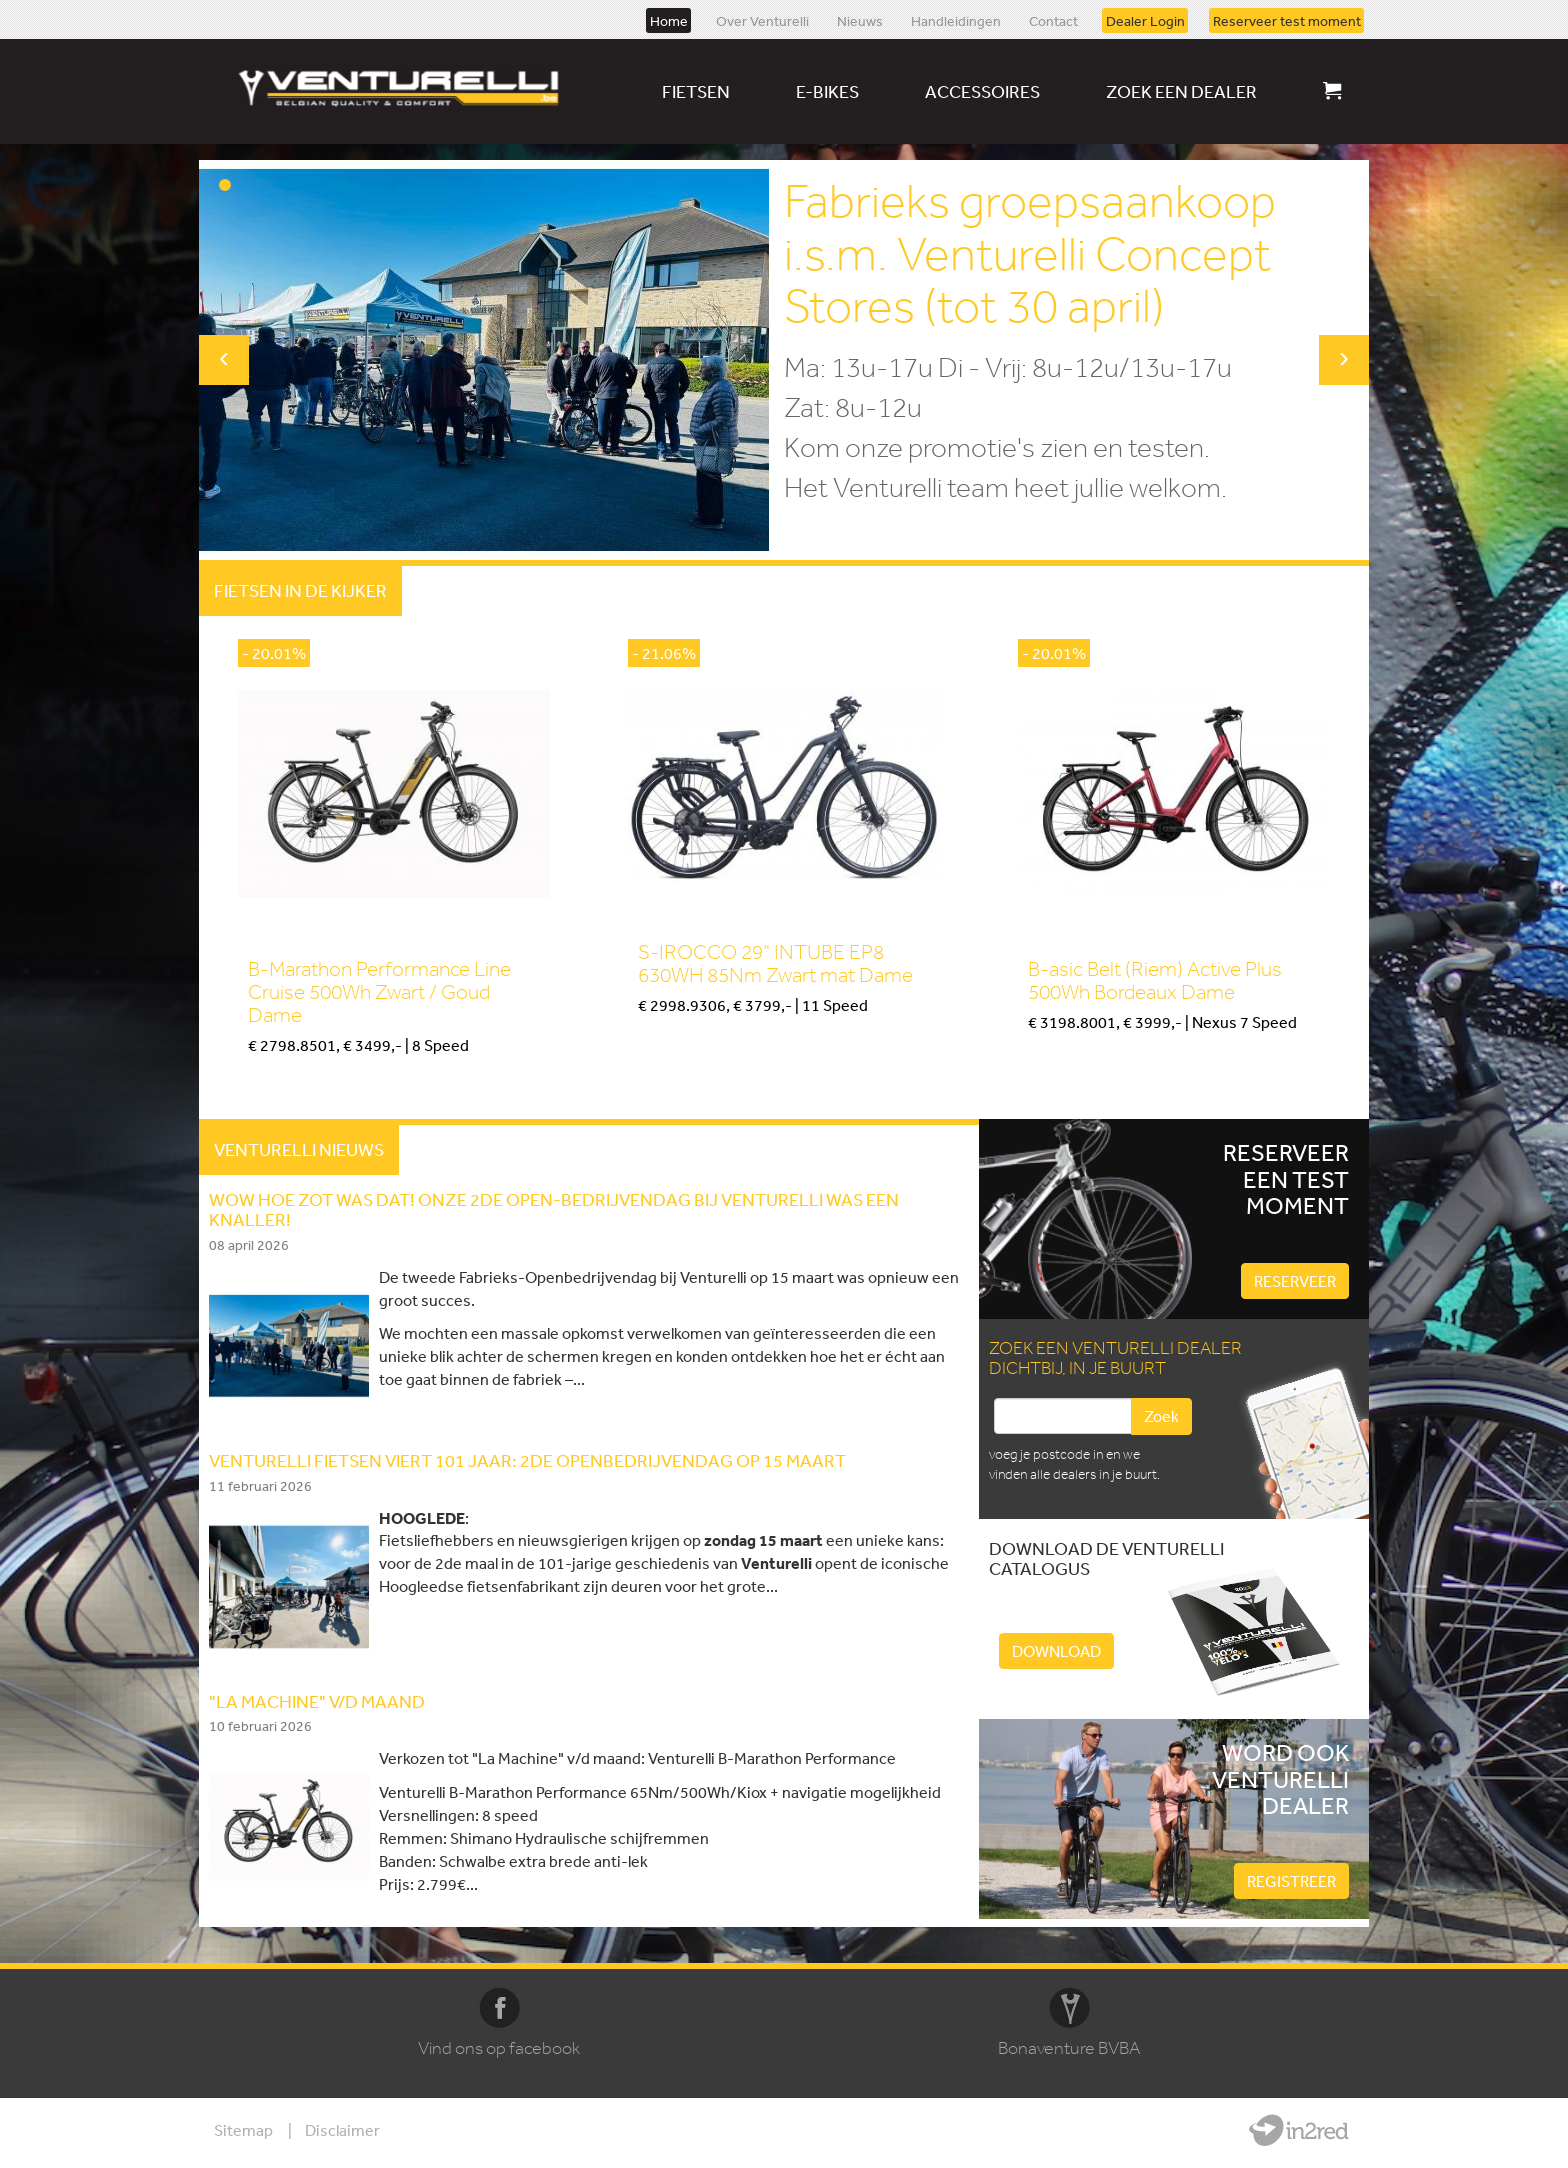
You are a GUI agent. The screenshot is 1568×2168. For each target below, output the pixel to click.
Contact (1053, 20)
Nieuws (860, 20)
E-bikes (827, 91)
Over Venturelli (762, 20)
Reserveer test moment (1287, 20)
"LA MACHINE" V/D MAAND (317, 1701)
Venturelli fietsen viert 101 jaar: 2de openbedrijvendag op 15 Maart (527, 1460)
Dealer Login (1145, 20)
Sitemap (243, 2130)
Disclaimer (342, 2130)
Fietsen (696, 91)
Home (669, 20)
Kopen (268, 1078)
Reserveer (1295, 1281)
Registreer (1291, 1881)
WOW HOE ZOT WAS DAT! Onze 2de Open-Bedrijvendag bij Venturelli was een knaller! (554, 1209)
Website (1299, 2130)
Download (1056, 1651)
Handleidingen (956, 20)
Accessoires (982, 91)
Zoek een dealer (1181, 91)
